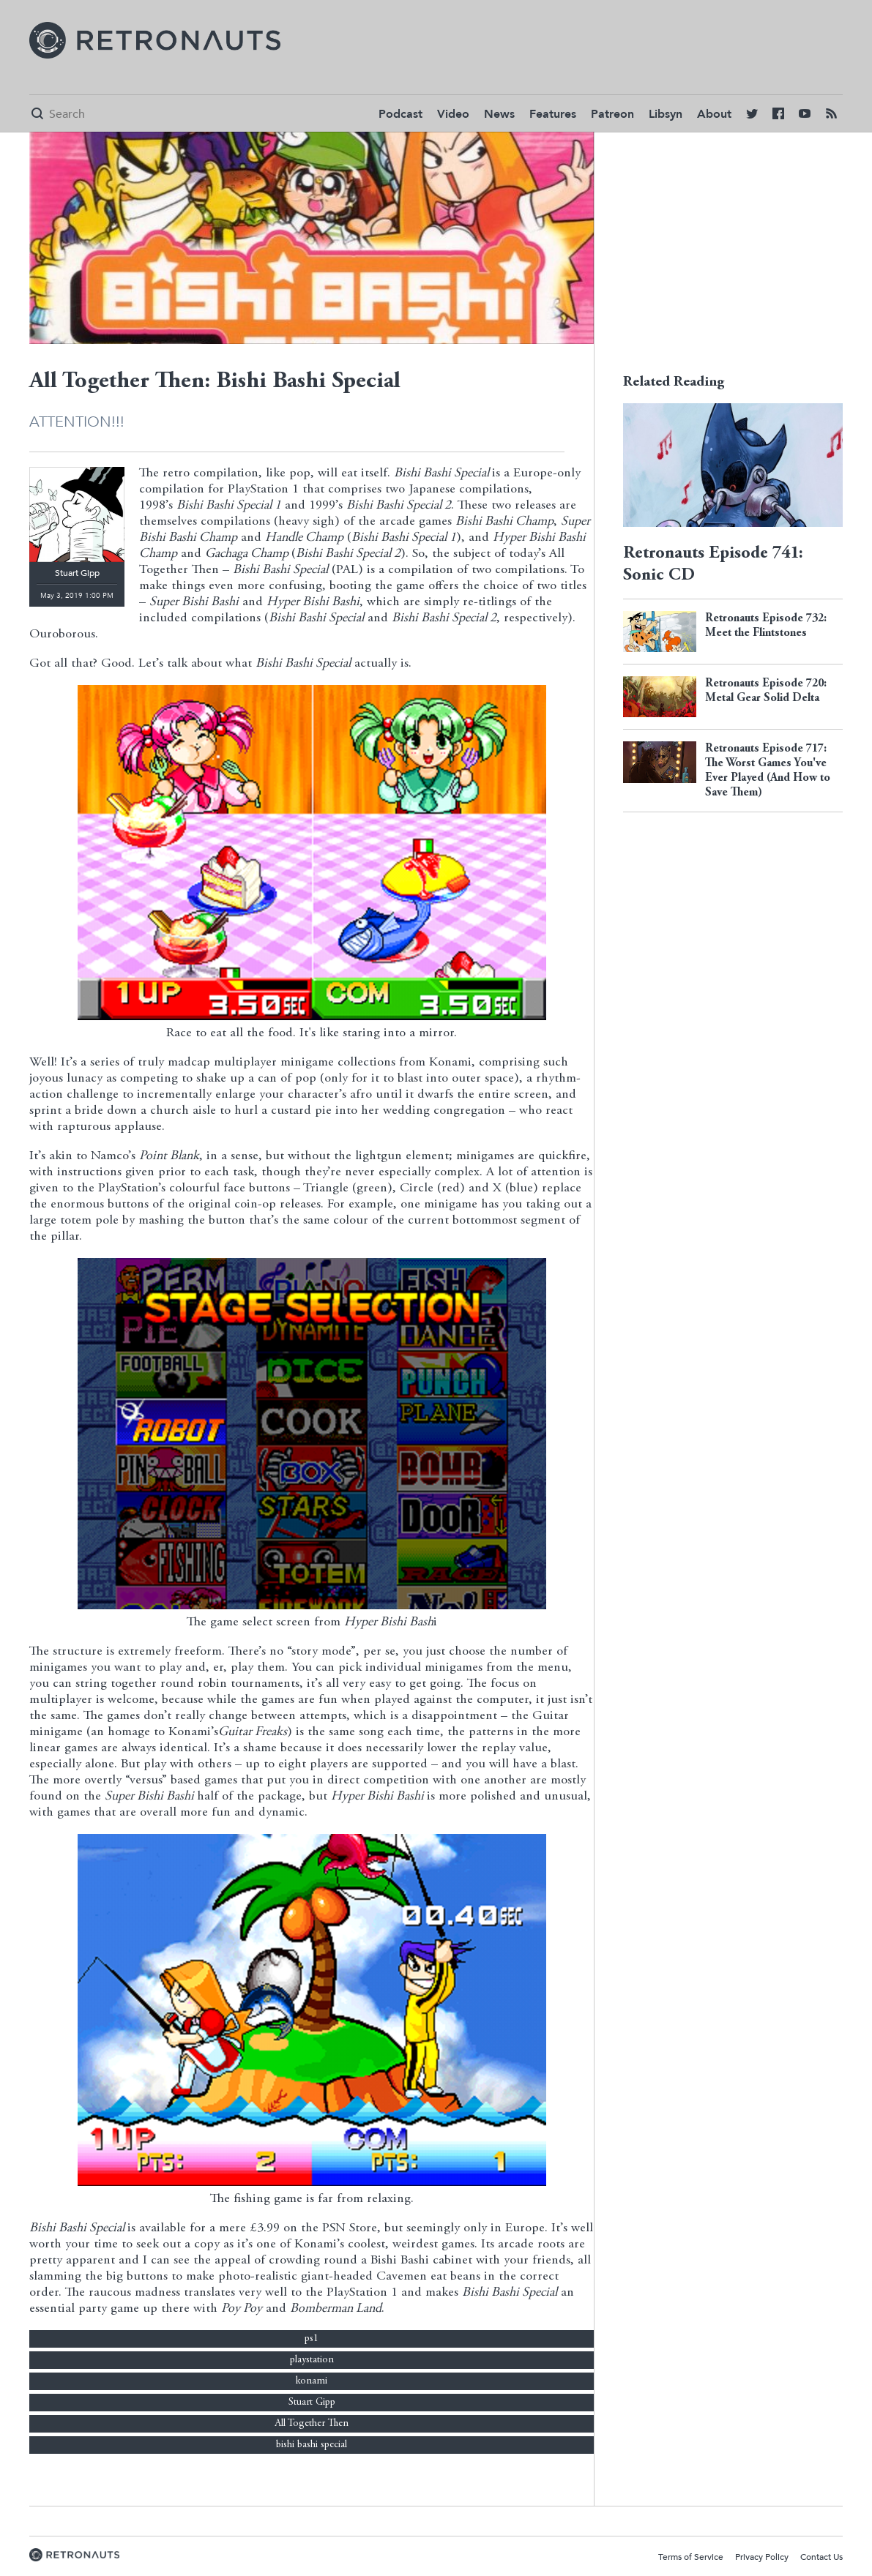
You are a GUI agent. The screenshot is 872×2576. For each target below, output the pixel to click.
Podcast (400, 114)
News (499, 114)
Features (552, 114)
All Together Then (312, 2424)
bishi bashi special (311, 2445)
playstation (312, 2360)
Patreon (612, 114)
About (714, 114)
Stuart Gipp (311, 2402)
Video (453, 114)
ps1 (311, 2339)
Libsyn (665, 114)
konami (311, 2381)
